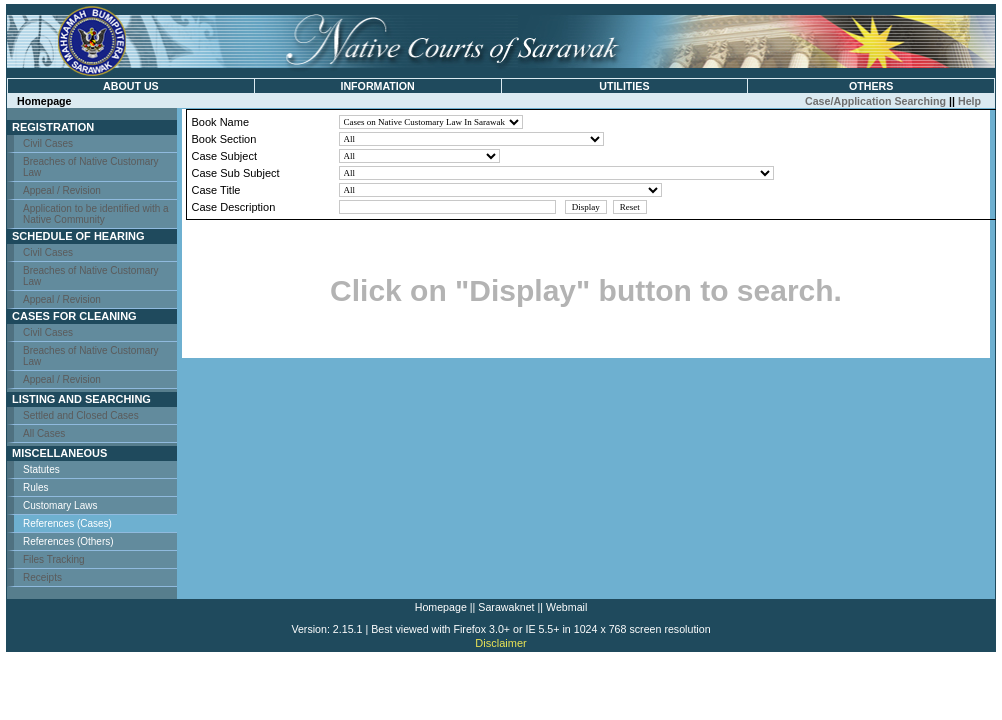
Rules (36, 487)
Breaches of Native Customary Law (91, 167)
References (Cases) (67, 523)
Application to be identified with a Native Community (96, 214)
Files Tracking (54, 559)
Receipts (42, 577)
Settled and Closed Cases (81, 415)
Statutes (41, 469)
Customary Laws (60, 505)
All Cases (44, 433)
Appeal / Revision (62, 190)
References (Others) (68, 541)
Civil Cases (48, 143)
